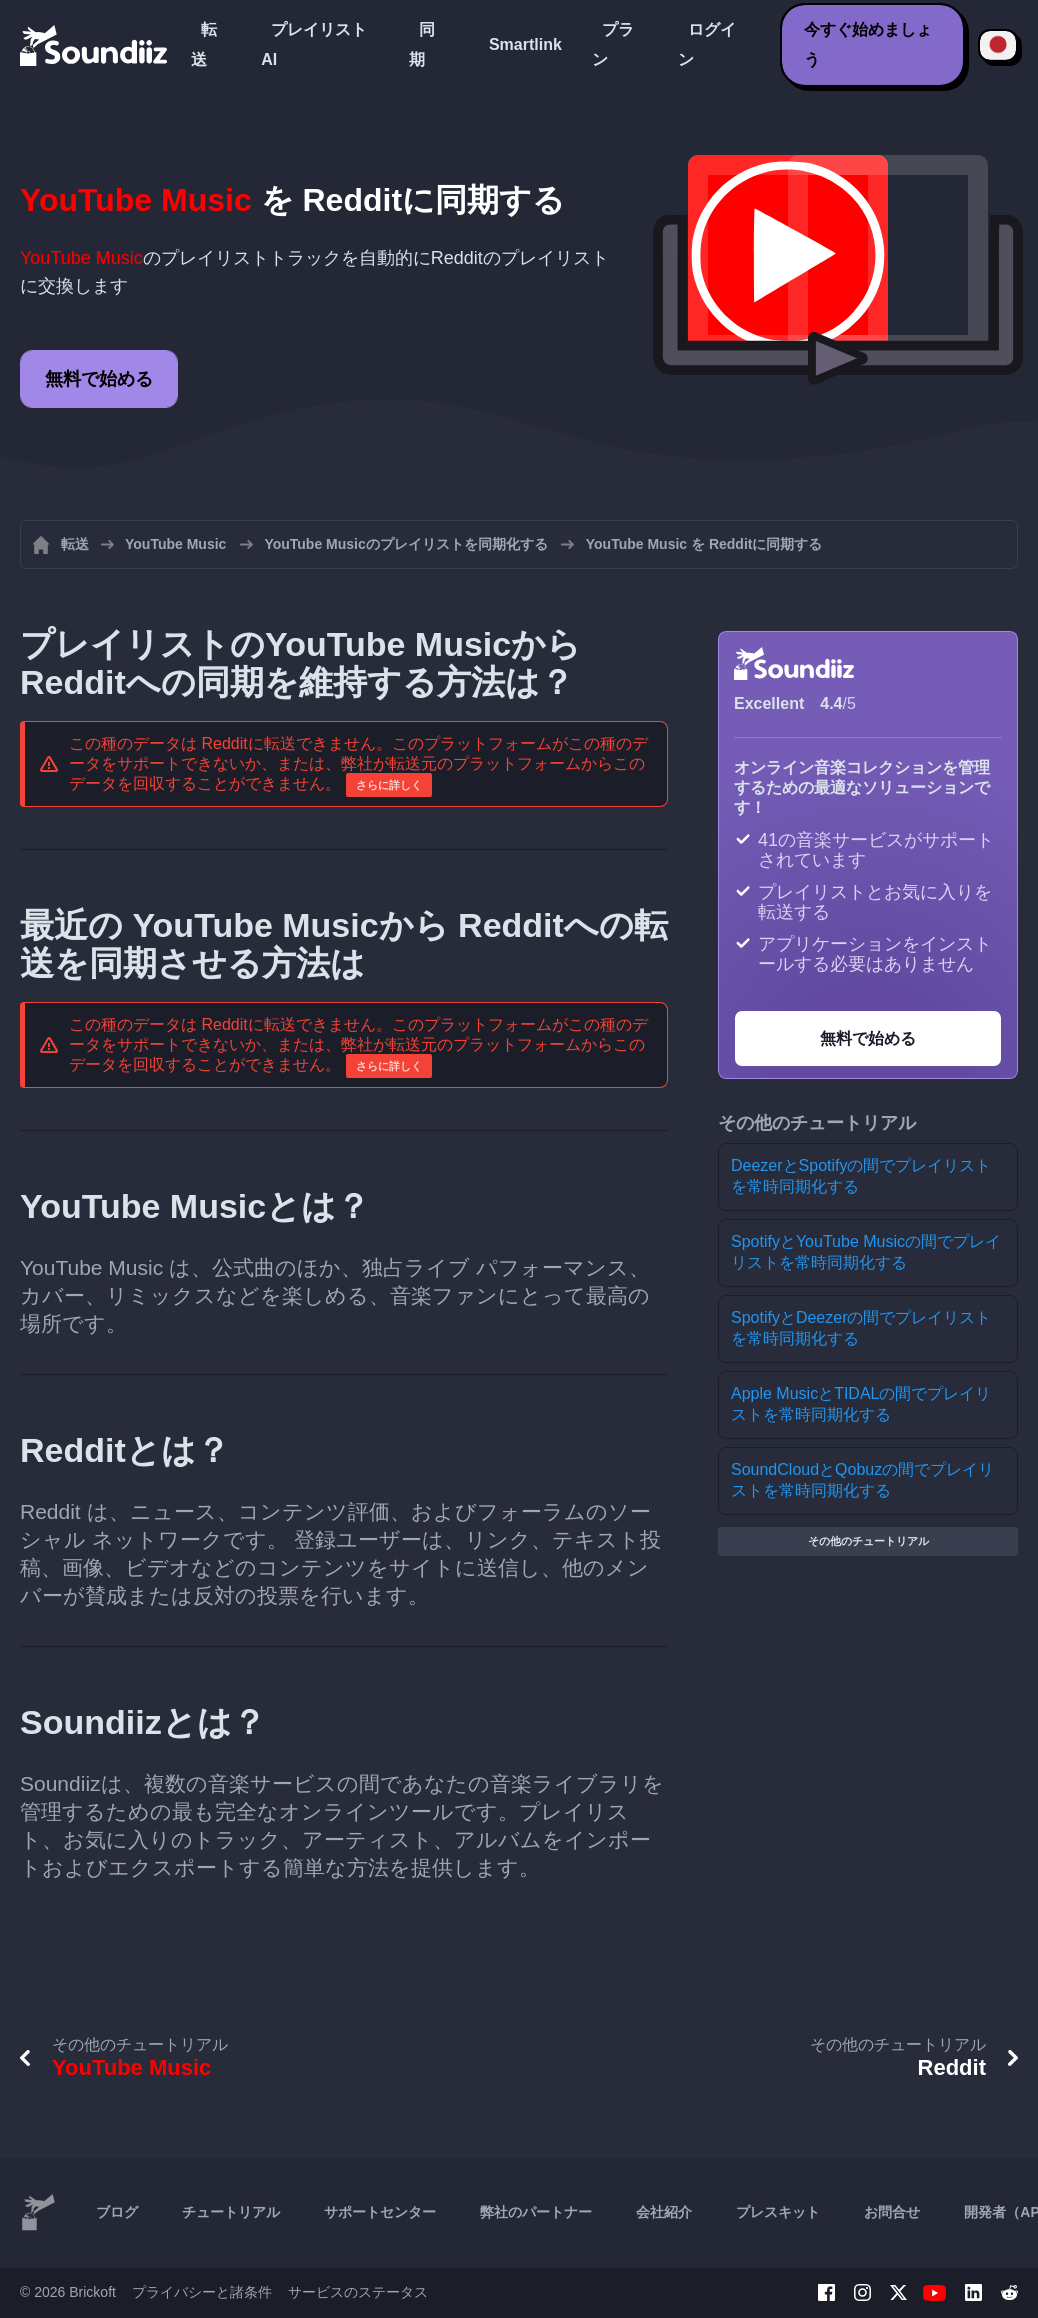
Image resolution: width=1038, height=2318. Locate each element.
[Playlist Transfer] (95, 45)
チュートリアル (231, 2212)
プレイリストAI (314, 44)
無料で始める (99, 379)
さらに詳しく (389, 785)
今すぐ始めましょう (868, 44)
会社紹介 (664, 2212)
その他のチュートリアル (868, 1541)
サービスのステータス (358, 2292)
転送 (204, 44)
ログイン (707, 44)
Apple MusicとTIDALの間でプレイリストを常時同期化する (861, 1404)
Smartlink (525, 44)
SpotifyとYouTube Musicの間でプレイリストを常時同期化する (866, 1252)
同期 (422, 44)
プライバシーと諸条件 (202, 2292)
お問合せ (892, 2212)
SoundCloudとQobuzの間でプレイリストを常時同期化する (862, 1480)
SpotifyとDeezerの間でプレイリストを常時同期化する (861, 1328)
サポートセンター (380, 2212)
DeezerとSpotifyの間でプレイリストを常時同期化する (861, 1176)
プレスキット (778, 2212)
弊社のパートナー (536, 2212)
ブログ (117, 2212)
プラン (613, 44)
